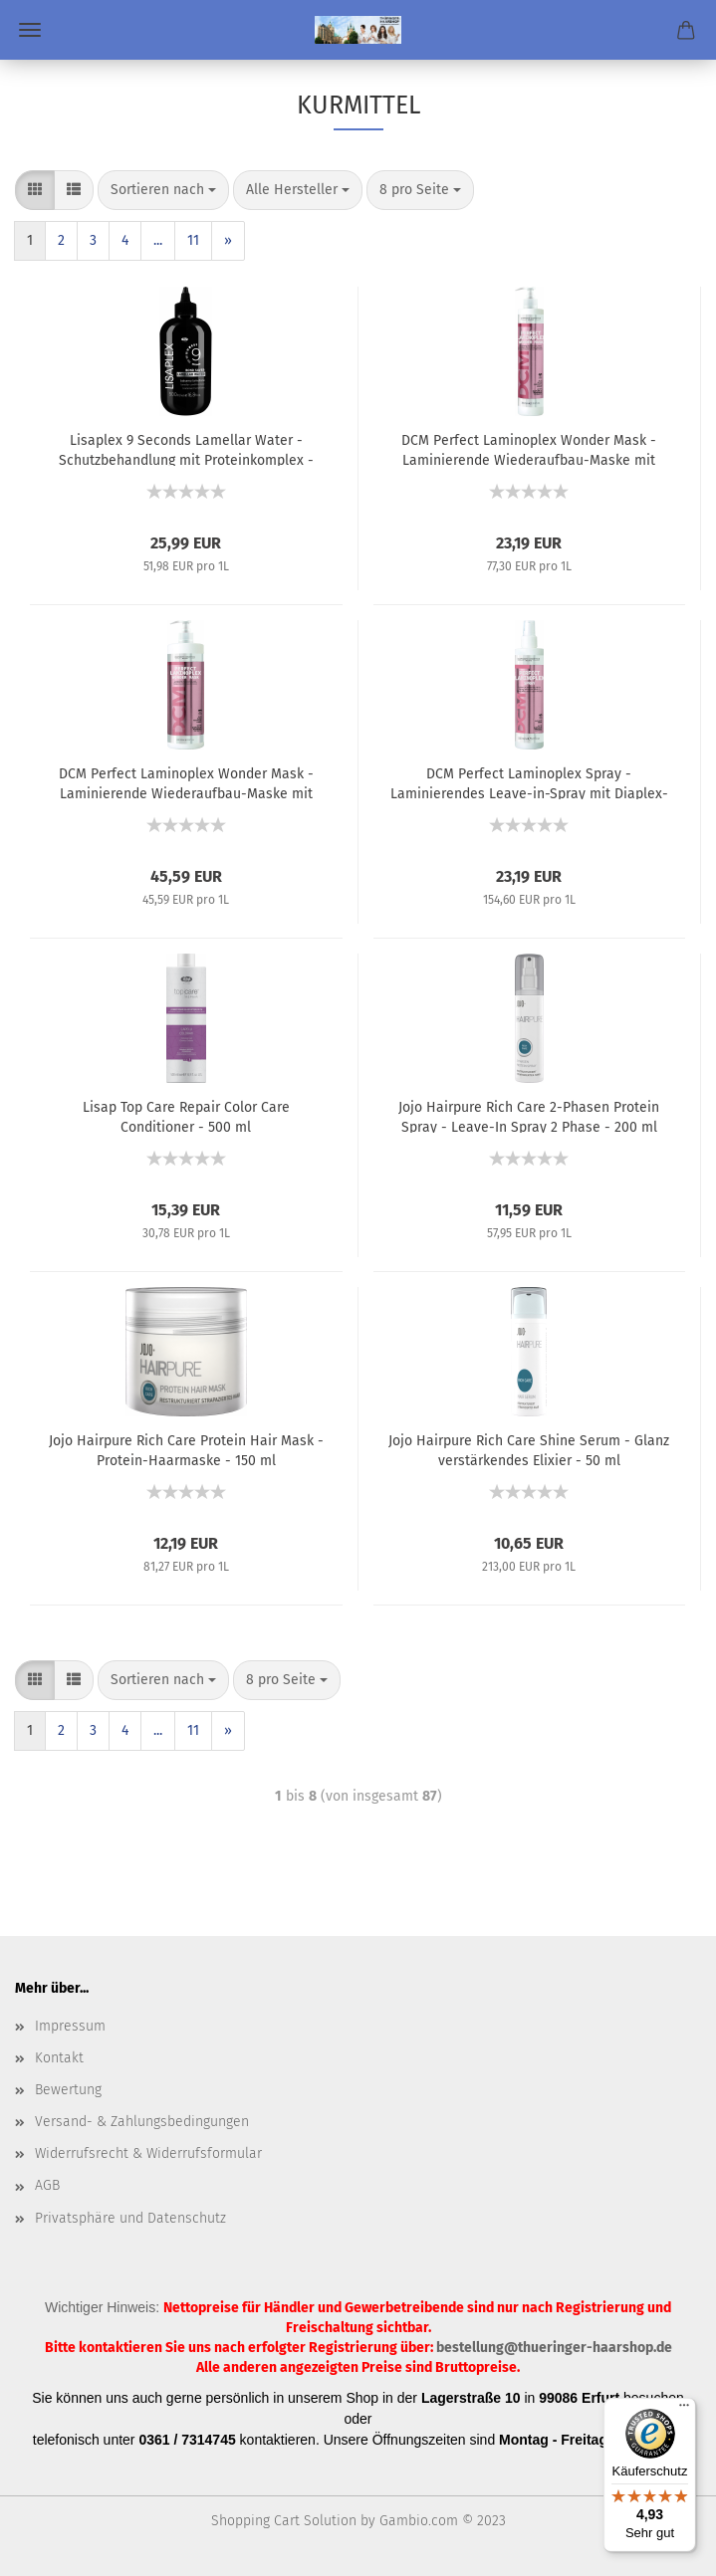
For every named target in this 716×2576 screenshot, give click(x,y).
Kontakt (59, 2057)
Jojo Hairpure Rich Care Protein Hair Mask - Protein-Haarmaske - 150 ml (186, 1449)
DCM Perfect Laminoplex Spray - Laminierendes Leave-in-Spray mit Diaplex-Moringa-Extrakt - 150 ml (529, 782)
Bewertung (68, 2089)
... (157, 240)
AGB (47, 2185)
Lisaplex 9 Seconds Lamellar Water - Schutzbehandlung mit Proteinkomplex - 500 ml (186, 449)
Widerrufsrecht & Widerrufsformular (148, 2153)
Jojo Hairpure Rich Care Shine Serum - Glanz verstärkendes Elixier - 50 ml (528, 1449)
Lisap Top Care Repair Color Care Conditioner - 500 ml (186, 1116)
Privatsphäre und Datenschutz (130, 2218)
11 (193, 240)
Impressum (70, 2026)
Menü (30, 30)
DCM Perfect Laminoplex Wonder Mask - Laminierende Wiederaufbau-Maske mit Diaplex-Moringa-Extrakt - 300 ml (528, 449)
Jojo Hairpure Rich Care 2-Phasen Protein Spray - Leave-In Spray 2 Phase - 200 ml (528, 1116)
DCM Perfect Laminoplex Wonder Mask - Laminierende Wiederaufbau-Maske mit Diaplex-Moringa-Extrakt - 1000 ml (186, 782)
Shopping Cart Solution (284, 2520)
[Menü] (684, 2410)
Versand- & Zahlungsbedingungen (142, 2121)
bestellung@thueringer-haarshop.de (554, 2347)
